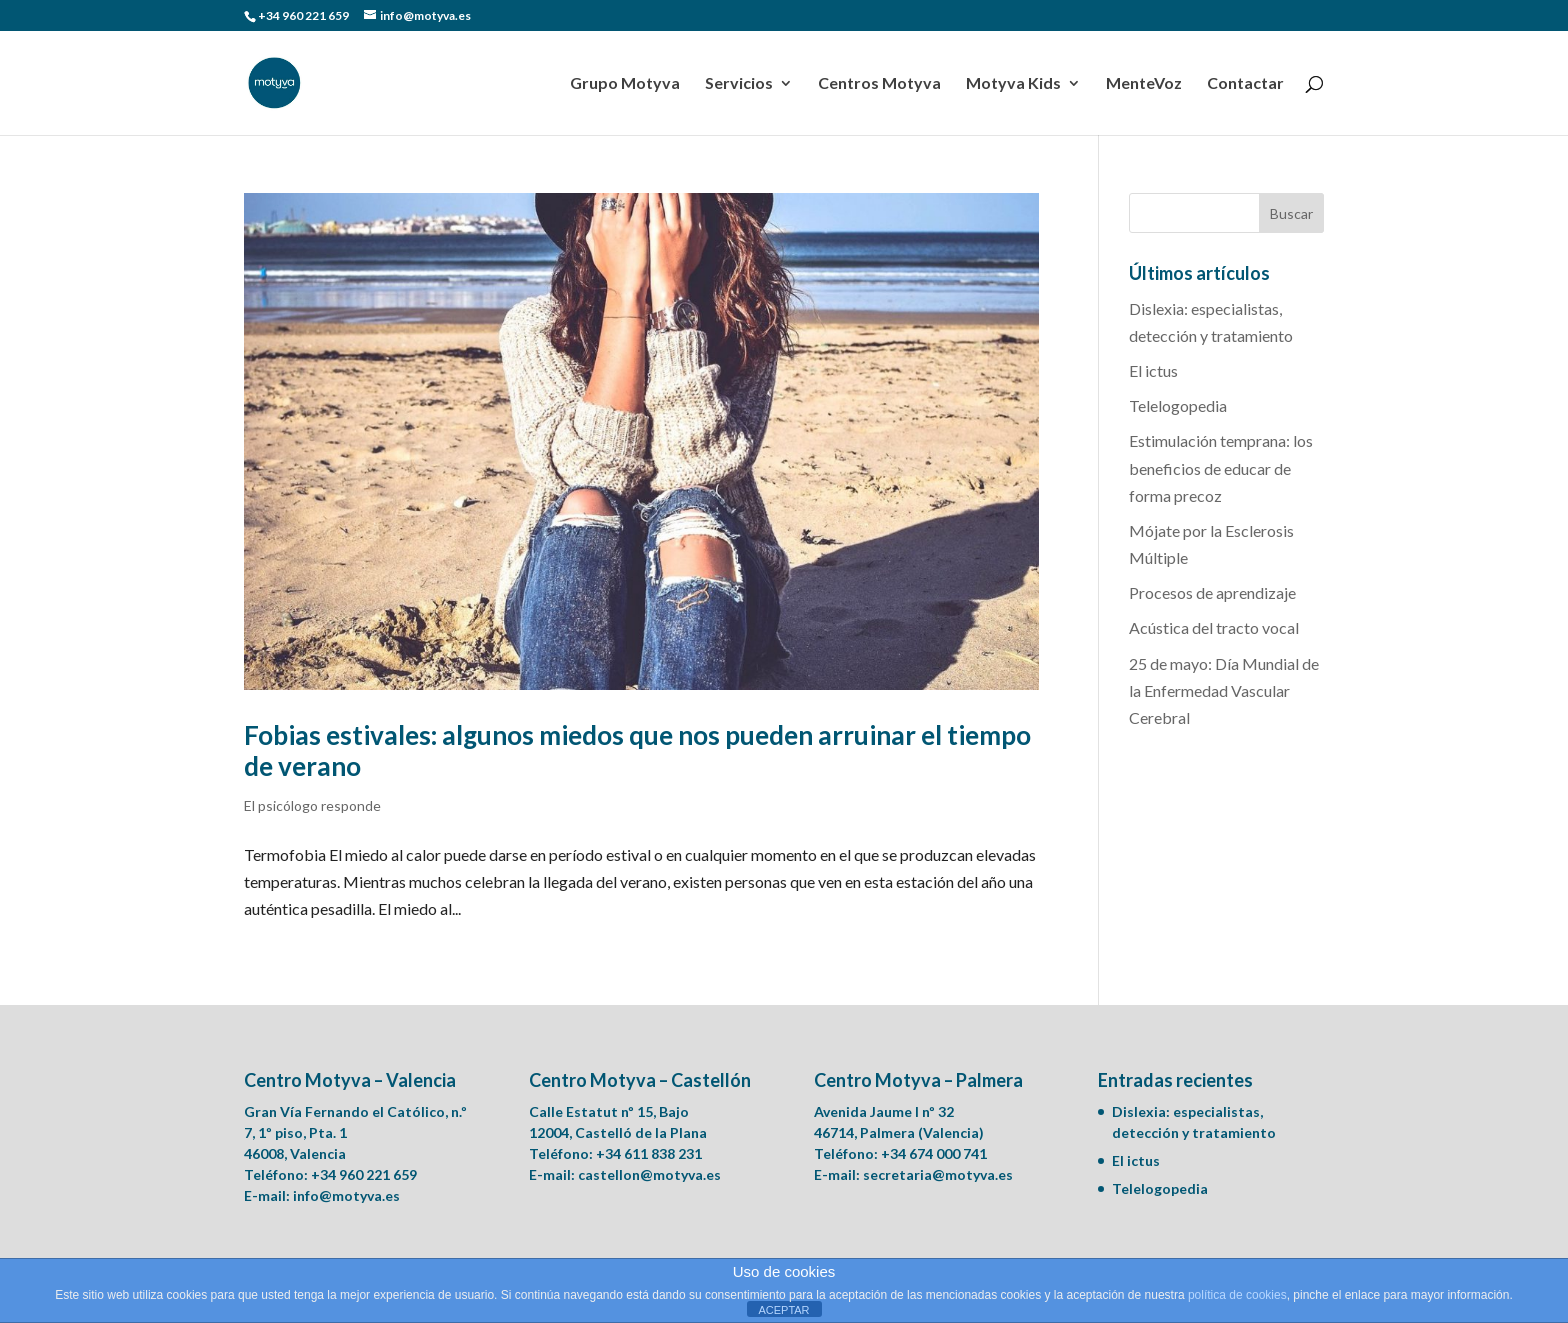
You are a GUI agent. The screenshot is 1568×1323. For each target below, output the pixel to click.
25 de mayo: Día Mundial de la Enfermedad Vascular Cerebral (1224, 690)
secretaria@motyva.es (938, 1174)
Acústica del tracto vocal (1214, 627)
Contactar (1245, 84)
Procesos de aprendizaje (1212, 592)
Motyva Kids (1013, 84)
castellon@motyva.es (649, 1174)
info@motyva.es (346, 1195)
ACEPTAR (783, 1310)
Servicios (739, 84)
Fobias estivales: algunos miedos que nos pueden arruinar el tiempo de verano (637, 750)
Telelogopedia (1178, 405)
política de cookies (1237, 1295)
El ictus (1153, 370)
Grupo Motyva (625, 84)
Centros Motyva (879, 84)
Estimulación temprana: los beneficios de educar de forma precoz (1221, 467)
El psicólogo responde (312, 805)
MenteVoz (1144, 84)
